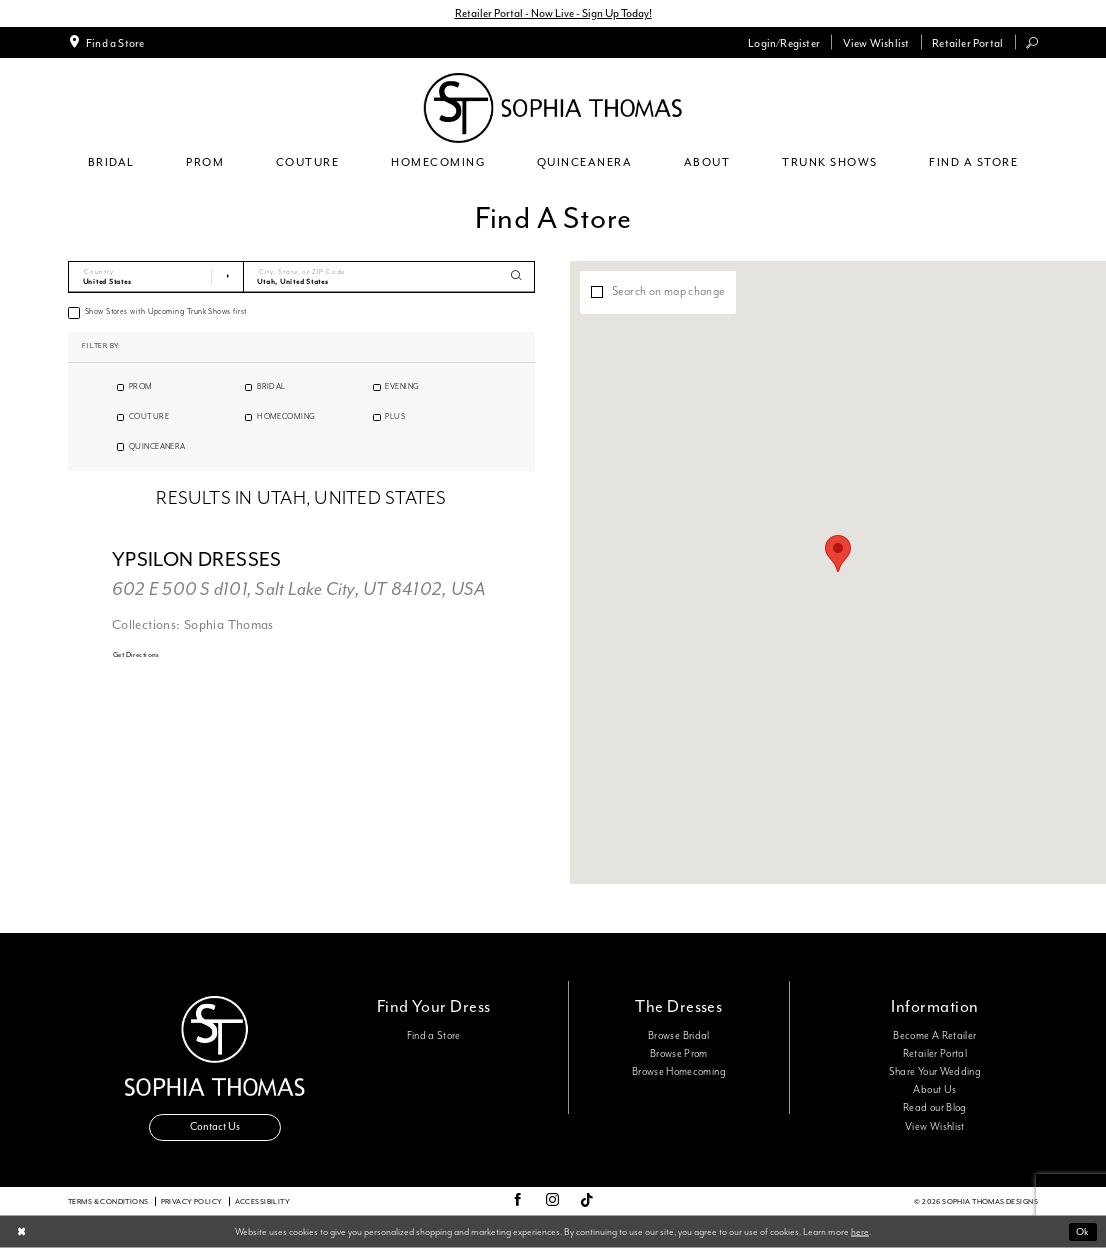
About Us (934, 1090)
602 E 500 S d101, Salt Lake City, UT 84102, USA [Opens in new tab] (299, 589)
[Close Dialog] (21, 1232)
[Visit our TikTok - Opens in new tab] (587, 1201)
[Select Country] (156, 277)
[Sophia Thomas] (553, 108)
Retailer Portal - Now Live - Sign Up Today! (553, 13)
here (860, 1231)
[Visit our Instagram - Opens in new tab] (552, 1201)
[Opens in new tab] (136, 655)
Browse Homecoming (679, 1072)
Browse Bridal (679, 1036)
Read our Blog (935, 1108)
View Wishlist (935, 1127)
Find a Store (434, 1036)
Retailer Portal (935, 1054)
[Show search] (1032, 42)
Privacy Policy (192, 1201)
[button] (784, 42)
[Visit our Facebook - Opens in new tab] (517, 1201)
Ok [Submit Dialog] (1082, 1231)
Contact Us (215, 1126)
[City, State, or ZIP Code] (389, 277)
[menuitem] (106, 42)
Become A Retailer (934, 1036)
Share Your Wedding (935, 1072)
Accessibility (262, 1201)
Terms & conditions (108, 1201)
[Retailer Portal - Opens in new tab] (968, 42)
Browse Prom (679, 1054)
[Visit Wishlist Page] (875, 42)
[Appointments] (106, 42)
